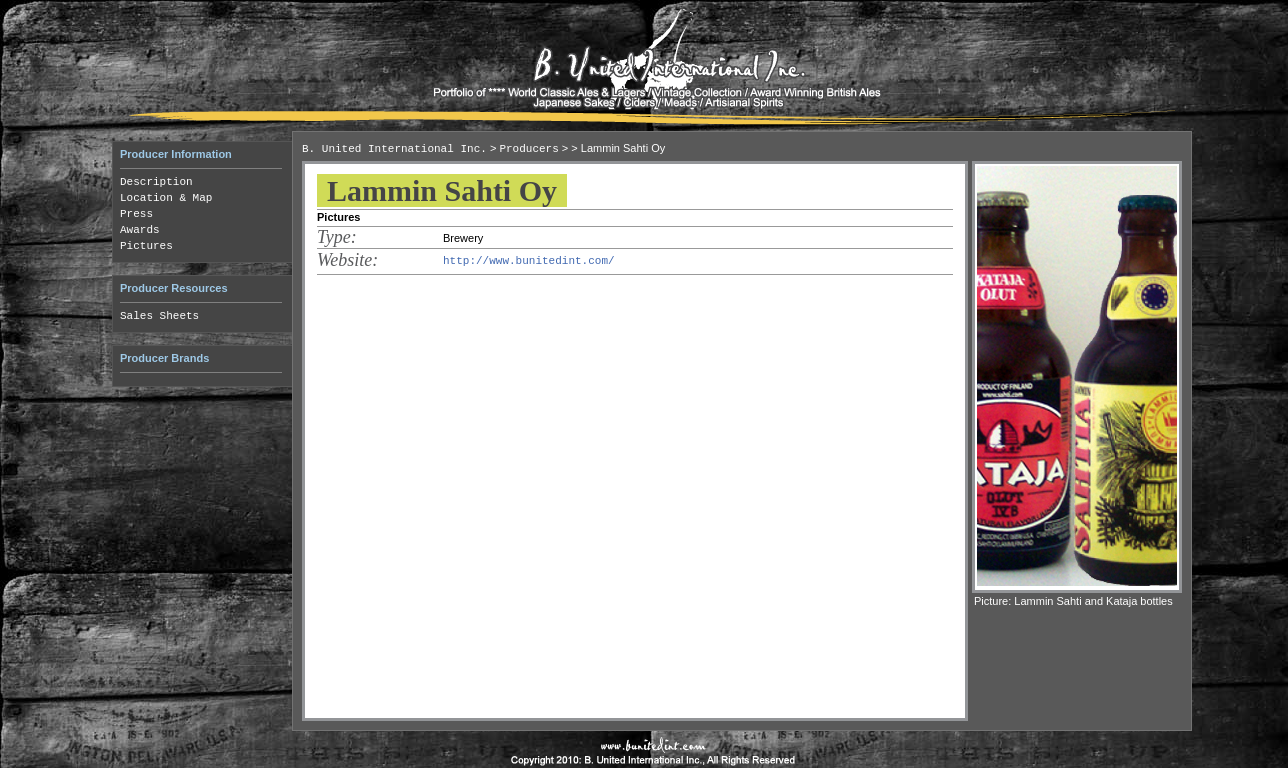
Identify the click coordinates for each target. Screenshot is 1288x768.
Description (156, 182)
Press (136, 214)
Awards (140, 230)
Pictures (146, 246)
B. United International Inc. (394, 149)
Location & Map (166, 198)
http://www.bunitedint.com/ (529, 261)
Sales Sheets (159, 316)
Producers (528, 149)
